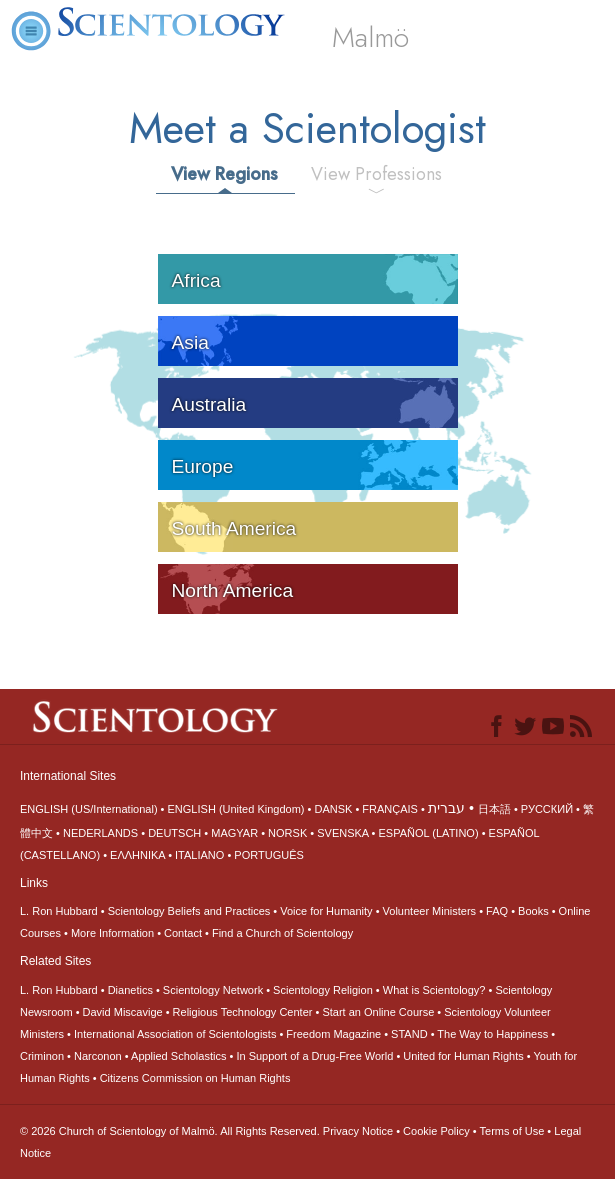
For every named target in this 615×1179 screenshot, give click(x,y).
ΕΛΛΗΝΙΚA (137, 855)
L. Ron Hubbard (59, 911)
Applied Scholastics (178, 1056)
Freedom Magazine (333, 1034)
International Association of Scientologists (175, 1034)
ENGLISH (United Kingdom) (236, 809)
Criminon (42, 1056)
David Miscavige (123, 1012)
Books (533, 911)
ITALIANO (199, 855)
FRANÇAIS (390, 809)
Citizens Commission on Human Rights (195, 1078)
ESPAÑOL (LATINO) (429, 833)
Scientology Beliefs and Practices (189, 911)
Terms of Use (512, 1131)
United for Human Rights (463, 1056)
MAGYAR (234, 833)
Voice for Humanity (326, 911)
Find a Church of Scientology (282, 933)
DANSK (333, 809)
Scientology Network (213, 990)
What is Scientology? (434, 990)
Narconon (98, 1056)
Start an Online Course (378, 1012)
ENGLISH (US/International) (89, 809)
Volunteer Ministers (430, 911)
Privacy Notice (358, 1131)
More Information (112, 933)
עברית (446, 808)
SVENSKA (342, 833)
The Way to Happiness (492, 1034)
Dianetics (130, 990)
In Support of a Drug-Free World (314, 1056)
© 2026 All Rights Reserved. (171, 1131)
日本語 (494, 809)
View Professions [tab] (376, 174)
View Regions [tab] (224, 174)
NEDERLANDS (100, 833)
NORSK (287, 833)
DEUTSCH (174, 833)
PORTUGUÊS (268, 855)
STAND (409, 1034)
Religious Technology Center (243, 1012)
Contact (183, 933)
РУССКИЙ (547, 809)
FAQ (497, 911)
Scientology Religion (323, 990)
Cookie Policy (436, 1131)
